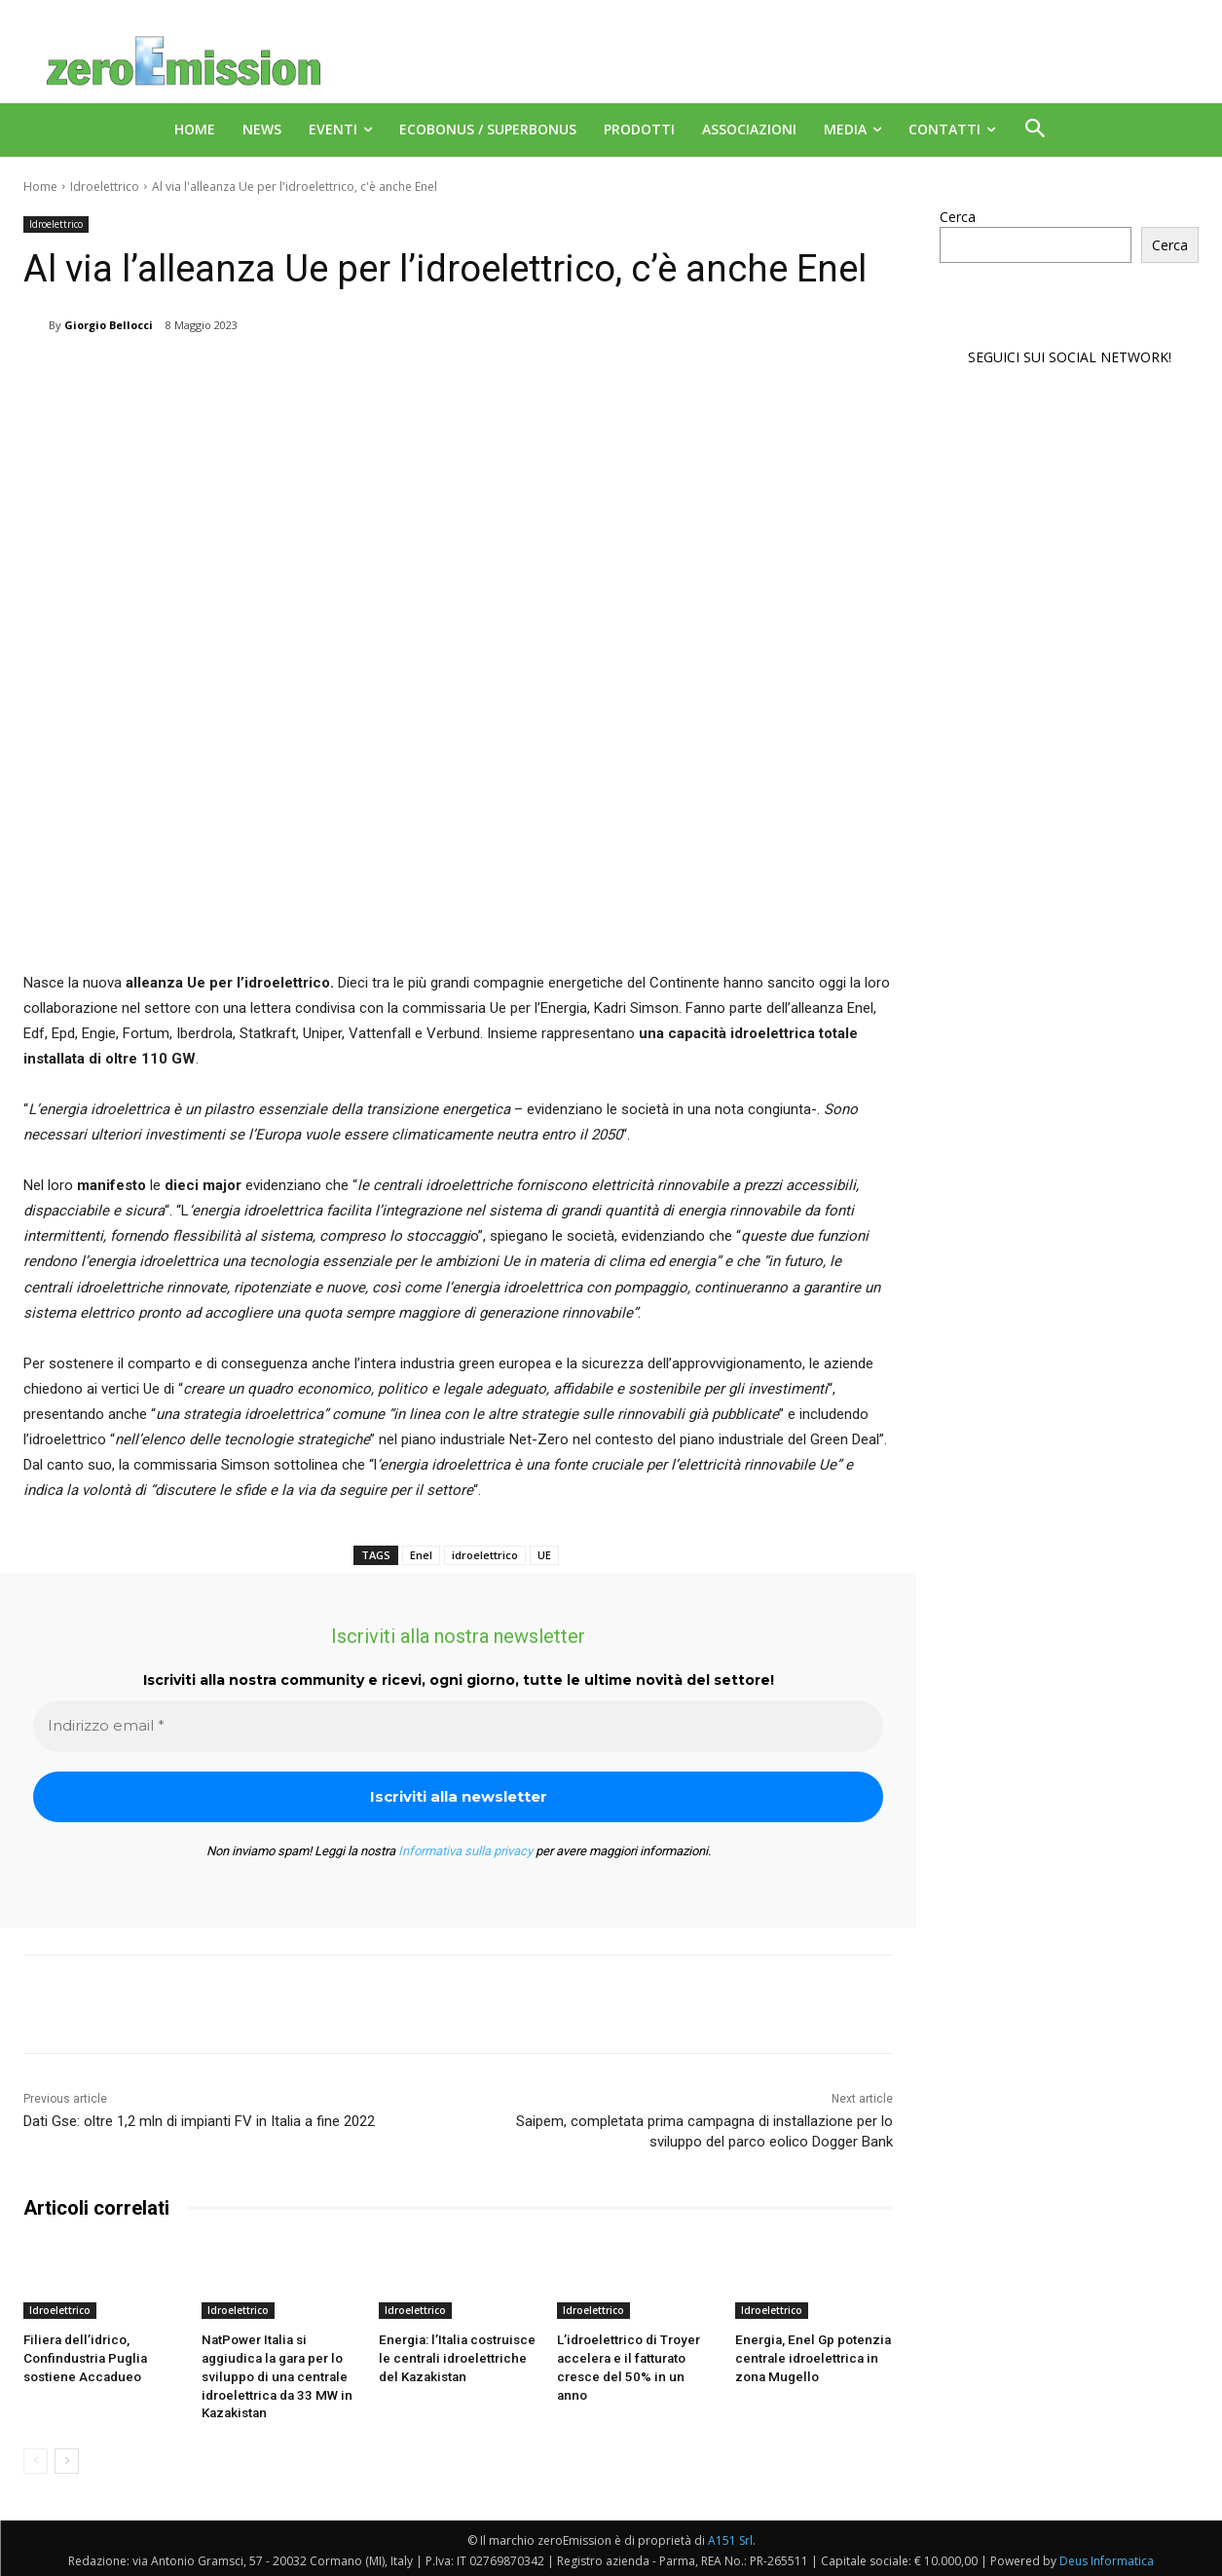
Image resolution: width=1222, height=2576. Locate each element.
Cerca (958, 216)
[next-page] (67, 2458)
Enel (421, 1555)
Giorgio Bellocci (108, 324)
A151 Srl (730, 2537)
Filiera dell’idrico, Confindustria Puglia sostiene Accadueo (81, 2357)
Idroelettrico (104, 186)
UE (544, 1555)
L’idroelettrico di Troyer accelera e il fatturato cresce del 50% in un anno (632, 2357)
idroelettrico (485, 1555)
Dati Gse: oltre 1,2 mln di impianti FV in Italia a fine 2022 (199, 2121)
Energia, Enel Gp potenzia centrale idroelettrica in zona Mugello (809, 2357)
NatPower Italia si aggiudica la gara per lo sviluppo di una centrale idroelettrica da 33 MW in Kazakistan (273, 2375)
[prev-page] (35, 2458)
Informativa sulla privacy (465, 1851)
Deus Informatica (1106, 2558)
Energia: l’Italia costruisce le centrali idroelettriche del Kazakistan (453, 2357)
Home (40, 186)
